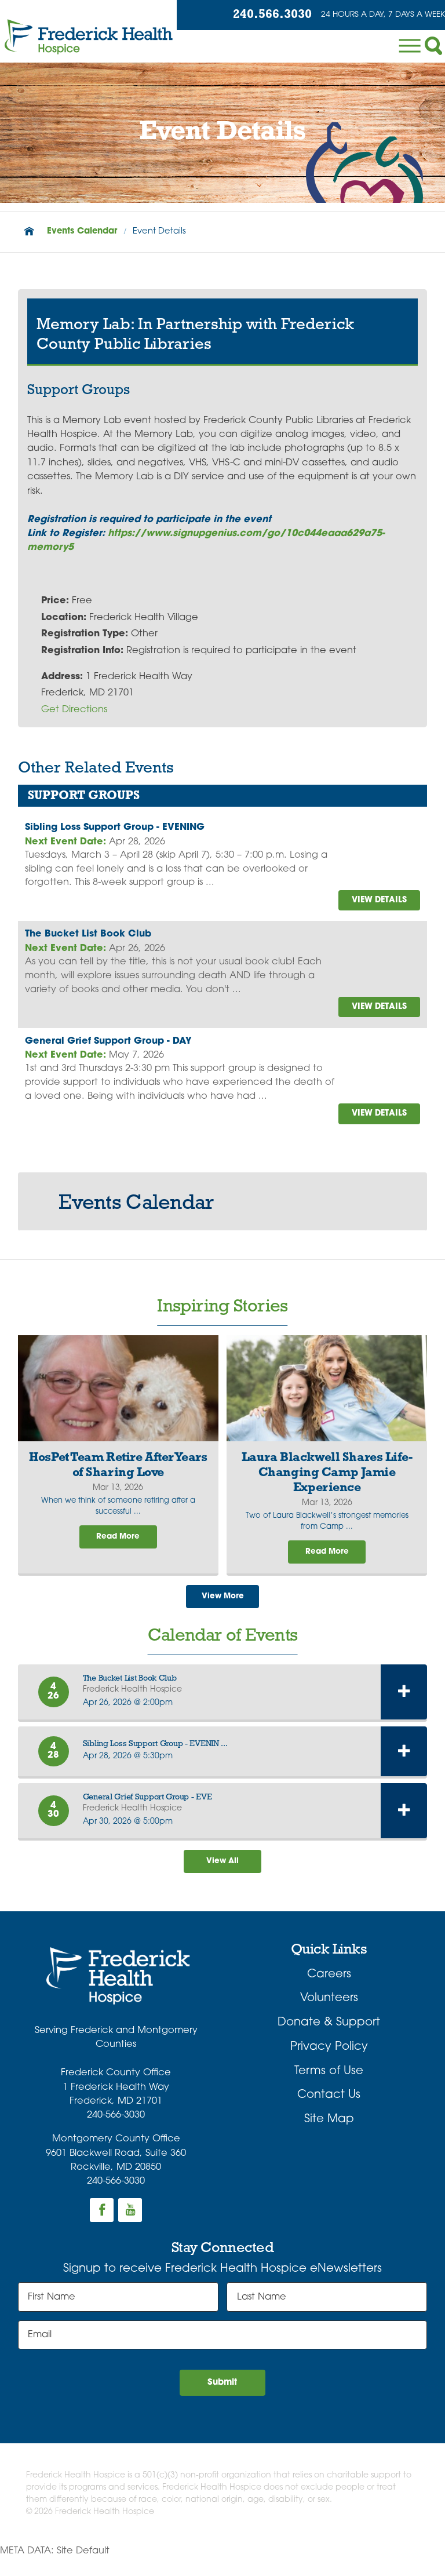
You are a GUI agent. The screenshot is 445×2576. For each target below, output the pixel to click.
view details (375, 901)
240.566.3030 (259, 16)
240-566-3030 (116, 2129)
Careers (329, 1989)
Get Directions (74, 710)
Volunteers (329, 2012)
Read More (117, 1546)
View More (222, 1607)
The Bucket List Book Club (88, 936)
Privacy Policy (329, 2061)
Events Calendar (82, 231)
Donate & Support (329, 2037)
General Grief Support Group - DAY (108, 1046)
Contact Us (328, 2109)
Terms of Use (328, 2086)
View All (222, 1874)
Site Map (329, 2134)
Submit (222, 2399)
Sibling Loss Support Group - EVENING (115, 827)
